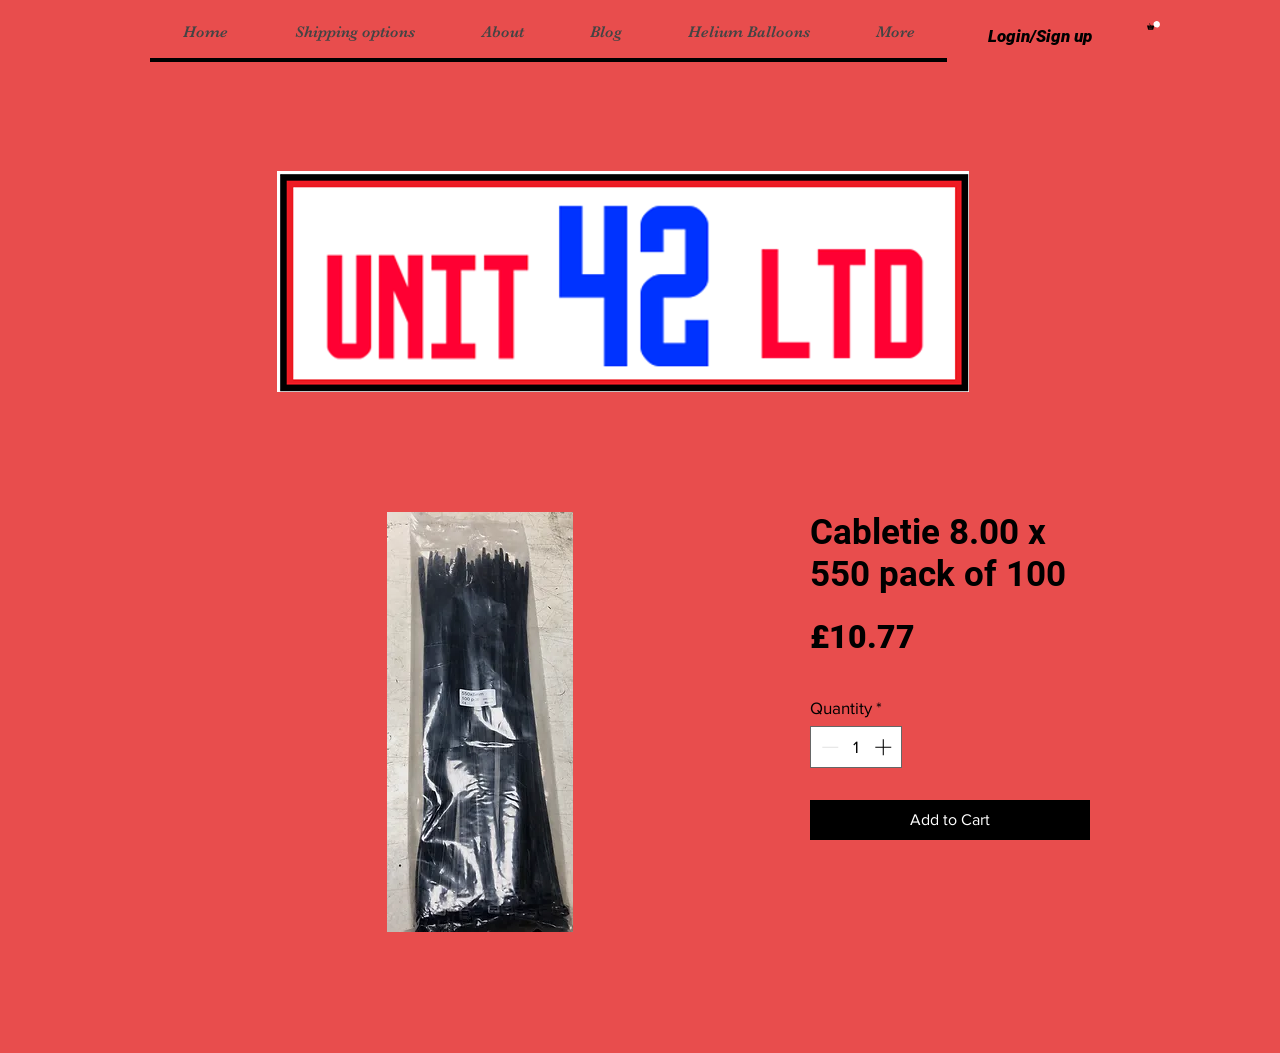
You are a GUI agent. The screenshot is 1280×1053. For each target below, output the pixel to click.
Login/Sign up (1040, 36)
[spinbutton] (856, 747)
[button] (1153, 25)
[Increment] (885, 747)
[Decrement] (828, 747)
